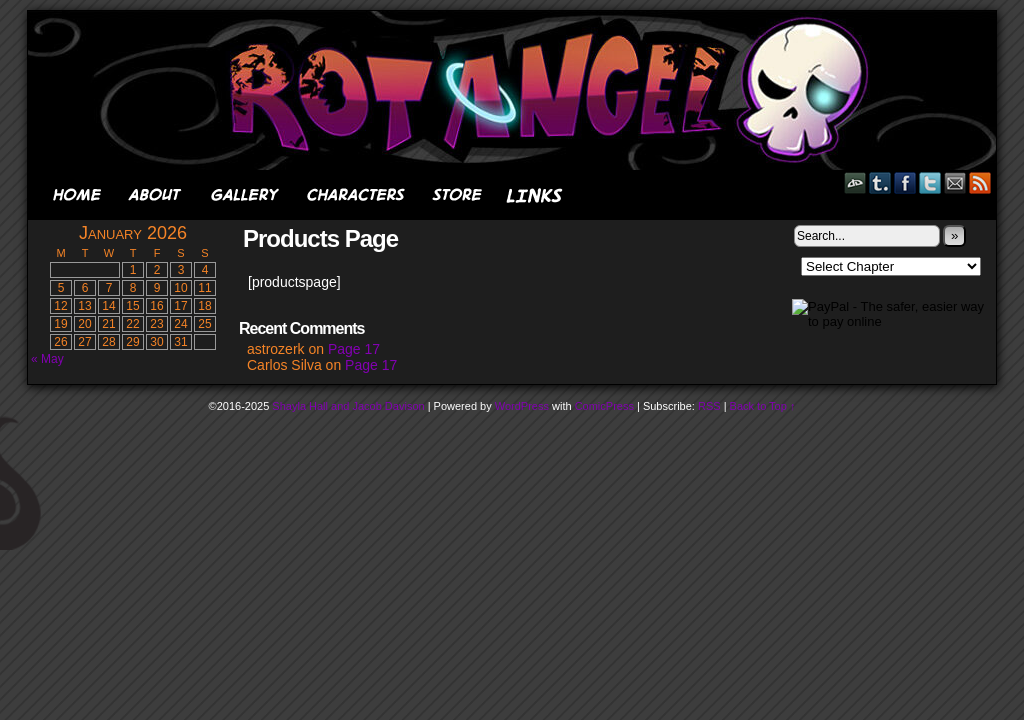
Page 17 (354, 349)
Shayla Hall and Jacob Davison (348, 406)
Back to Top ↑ (763, 406)
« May (47, 359)
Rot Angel (518, 90)
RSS (980, 182)
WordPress (522, 406)
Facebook (905, 182)
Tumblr (880, 182)
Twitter (930, 182)
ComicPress (604, 406)
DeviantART (855, 182)
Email (955, 182)
